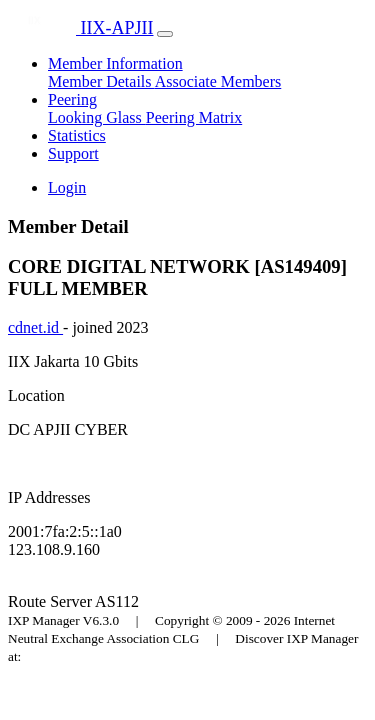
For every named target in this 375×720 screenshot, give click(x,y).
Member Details (101, 81)
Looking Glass (97, 117)
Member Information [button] (115, 63)
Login (67, 187)
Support (73, 153)
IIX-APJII (80, 28)
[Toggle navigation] (165, 34)
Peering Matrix (194, 117)
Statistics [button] (77, 135)
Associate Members (218, 81)
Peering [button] (72, 99)
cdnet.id (35, 327)
